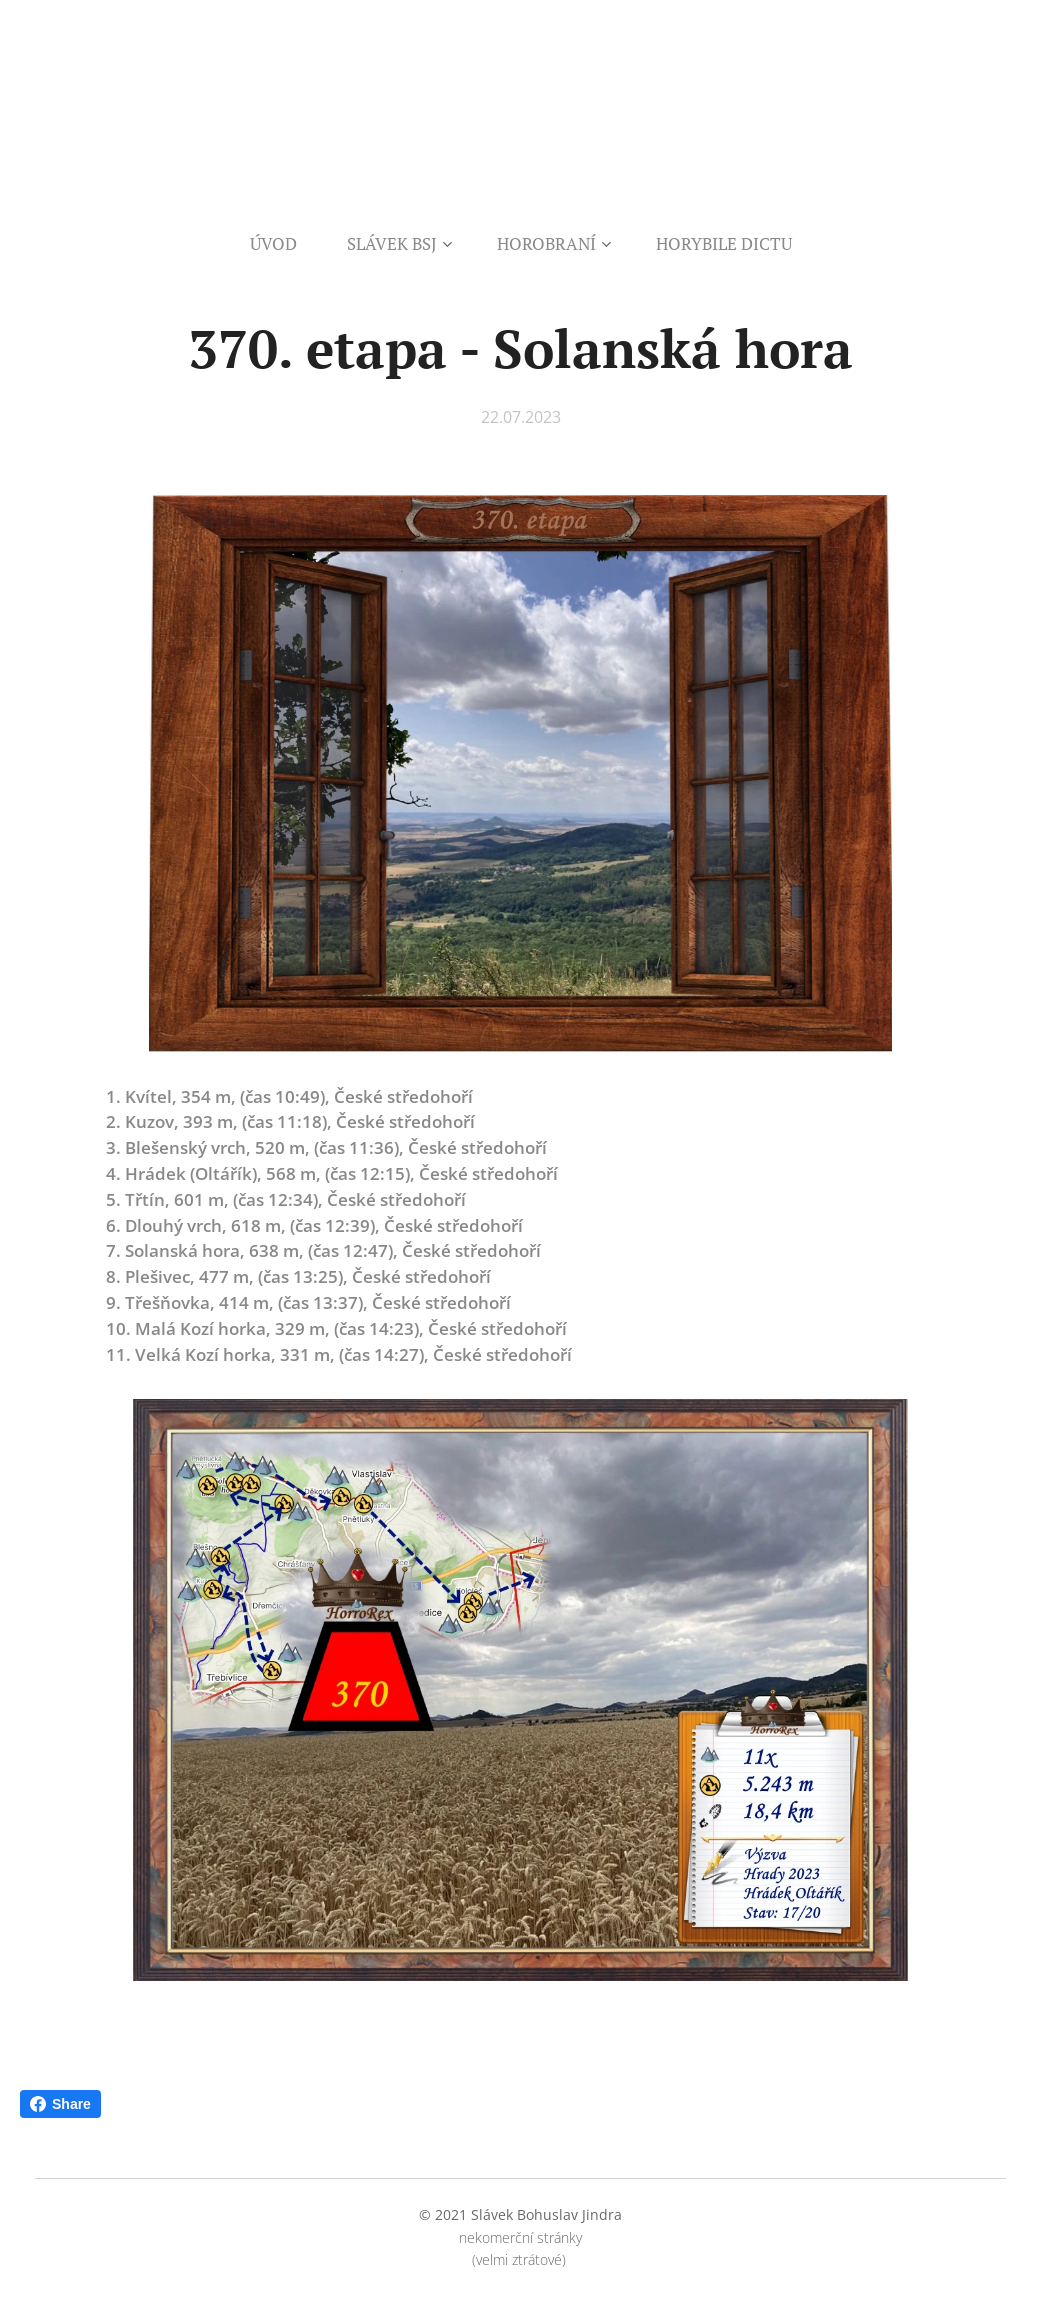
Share (60, 2104)
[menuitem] (286, 244)
